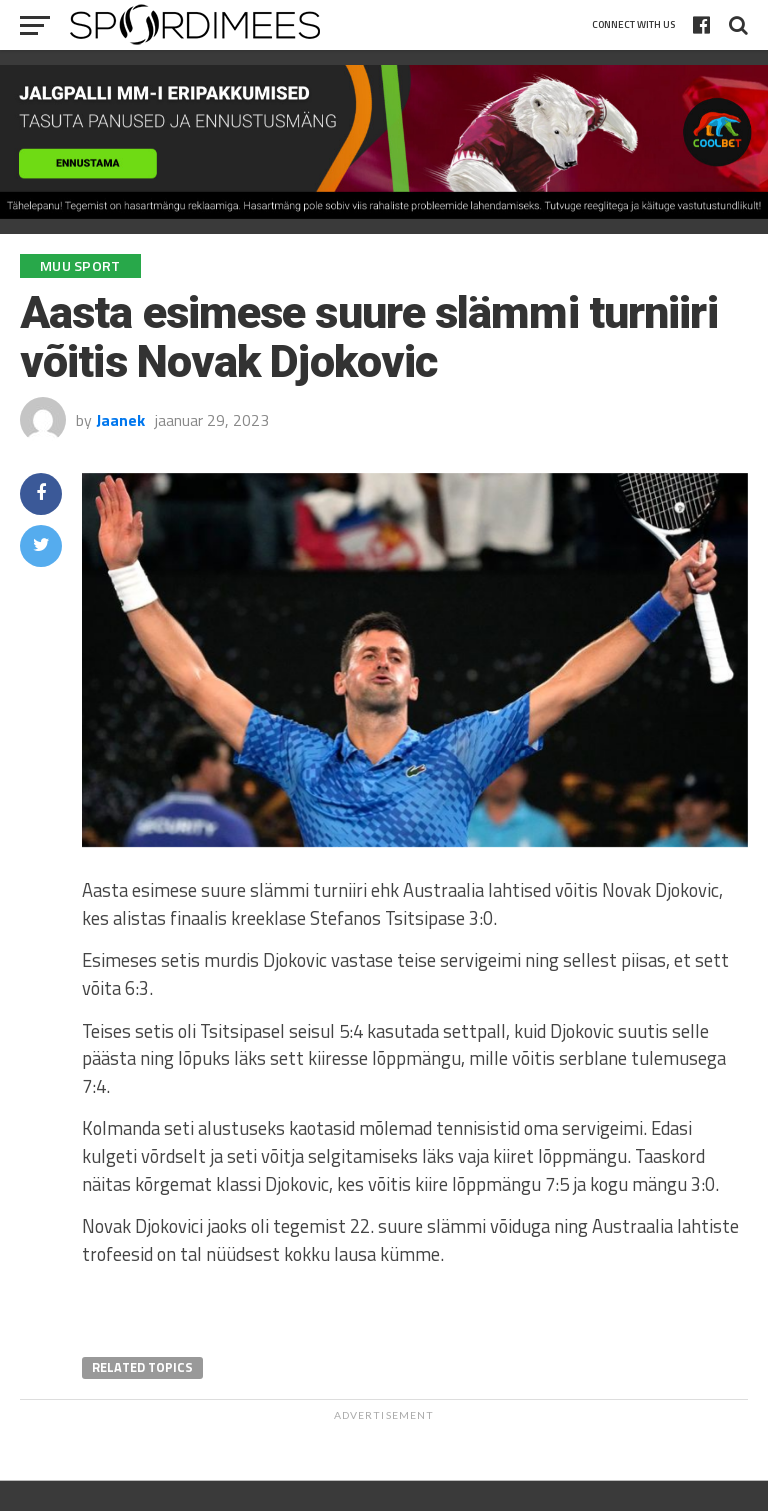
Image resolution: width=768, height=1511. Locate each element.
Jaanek (120, 420)
